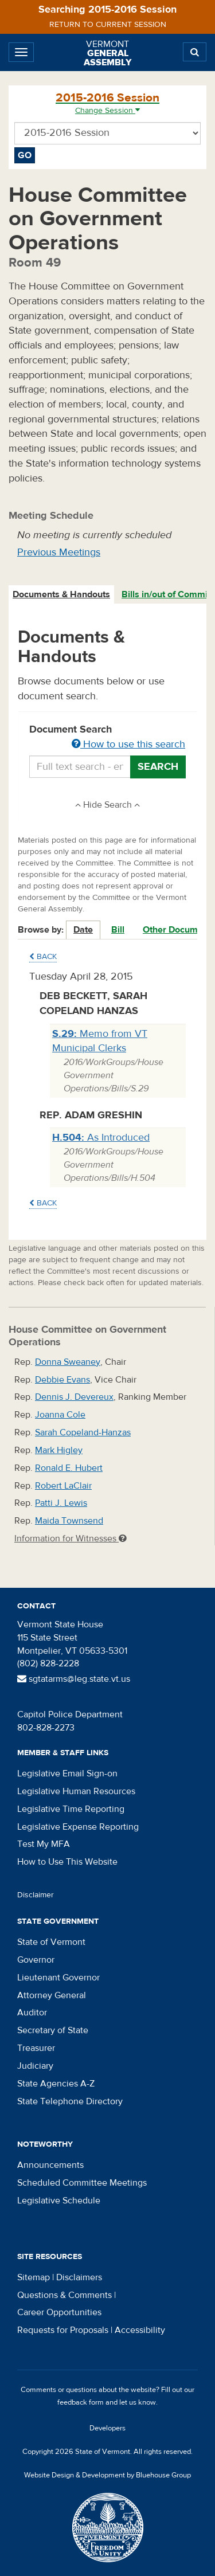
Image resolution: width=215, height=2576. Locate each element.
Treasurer (36, 2048)
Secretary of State (52, 2030)
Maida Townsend (69, 1520)
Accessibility (140, 2330)
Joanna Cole (60, 1414)
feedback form (80, 2402)
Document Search (107, 738)
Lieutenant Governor (58, 1977)
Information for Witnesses (70, 1538)
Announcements (50, 2165)
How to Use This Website (67, 1862)
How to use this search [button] (128, 744)
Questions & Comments (64, 2295)
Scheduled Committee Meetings (82, 2183)
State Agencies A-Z (56, 2083)
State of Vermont (51, 1942)
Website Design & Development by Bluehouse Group (107, 2475)
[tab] (62, 594)
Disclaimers (79, 2277)
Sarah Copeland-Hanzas (83, 1432)
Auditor (32, 2012)
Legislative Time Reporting (70, 1809)
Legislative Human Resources (76, 1791)
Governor (35, 1960)
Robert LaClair (63, 1485)
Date (83, 929)
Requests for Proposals (62, 2330)
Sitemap (33, 2277)
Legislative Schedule (58, 2200)
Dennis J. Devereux (74, 1397)
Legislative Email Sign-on (67, 1773)
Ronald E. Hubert (69, 1468)
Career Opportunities (59, 2312)
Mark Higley (59, 1450)
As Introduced (101, 1137)
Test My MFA (43, 1844)
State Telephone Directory (70, 2101)
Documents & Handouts (61, 594)
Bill (117, 929)
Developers (107, 2428)
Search (158, 766)
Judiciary (35, 2066)
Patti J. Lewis (61, 1503)
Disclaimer (35, 1895)
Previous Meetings (58, 552)
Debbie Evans (62, 1379)
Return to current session (107, 24)
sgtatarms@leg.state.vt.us (73, 1679)
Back (43, 957)
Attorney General (51, 1995)
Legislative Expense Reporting (78, 1827)
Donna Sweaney (67, 1362)
